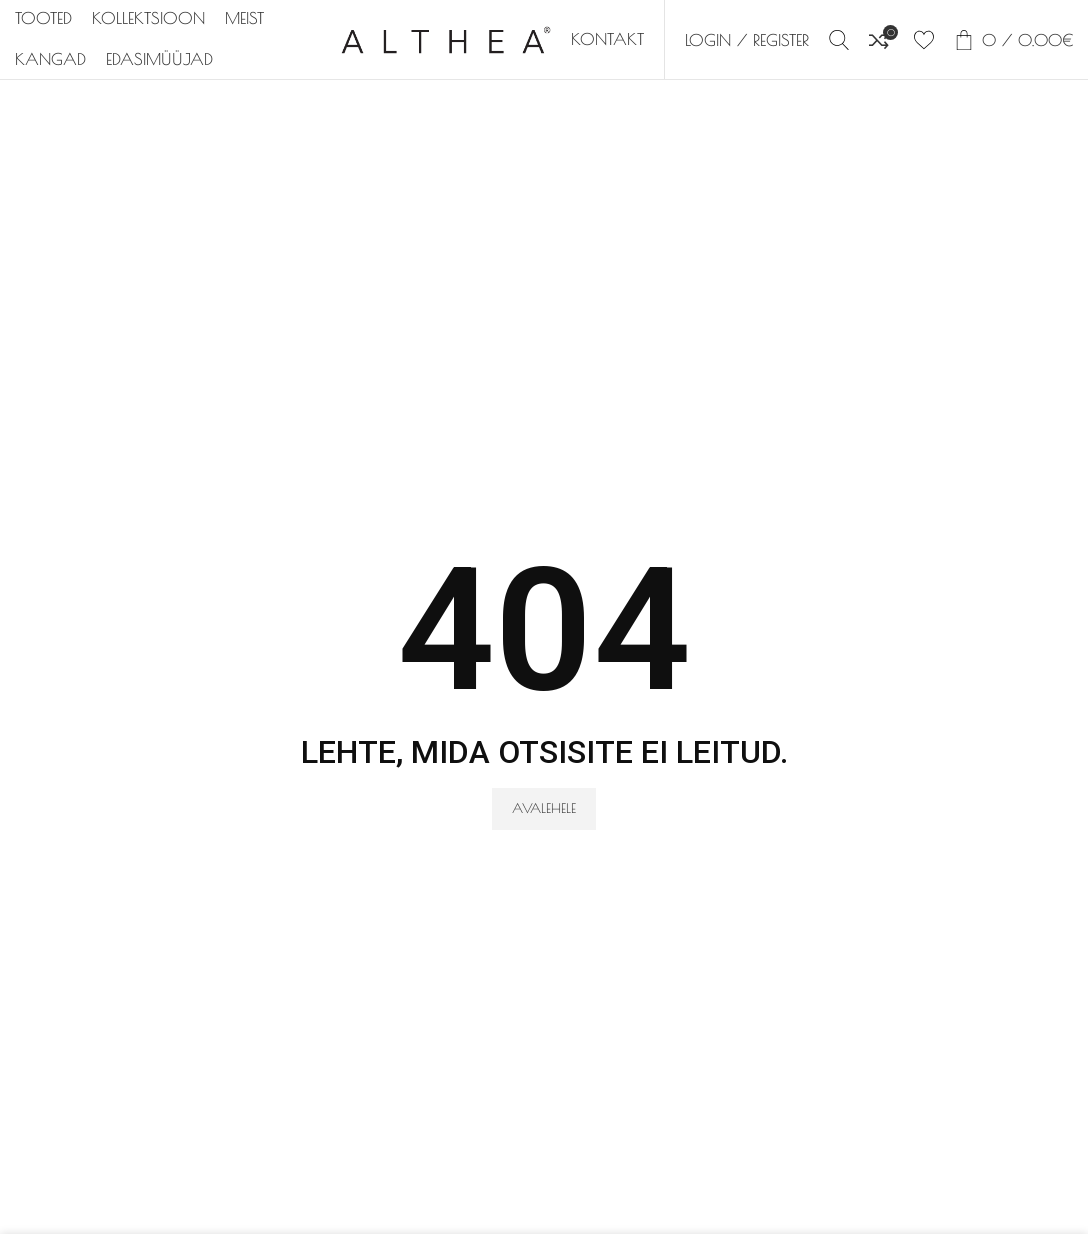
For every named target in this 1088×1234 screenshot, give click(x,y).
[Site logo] (446, 38)
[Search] (839, 40)
